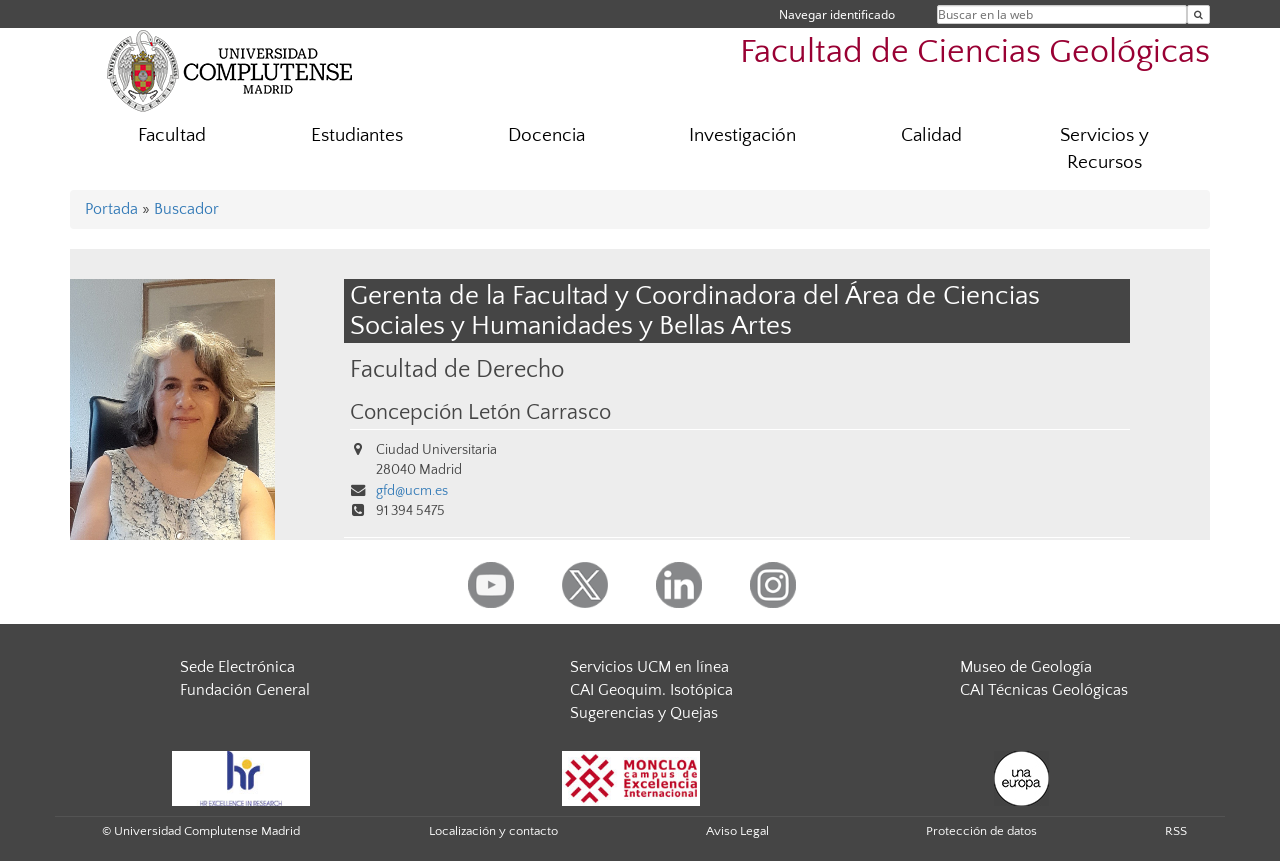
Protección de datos (981, 831)
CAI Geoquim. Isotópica (651, 690)
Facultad (172, 135)
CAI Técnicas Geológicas (1044, 690)
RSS (1176, 831)
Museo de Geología (1026, 667)
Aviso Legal (737, 831)
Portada (111, 209)
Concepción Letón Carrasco (480, 413)
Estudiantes (357, 135)
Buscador (186, 209)
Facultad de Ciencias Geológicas (975, 52)
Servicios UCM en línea (649, 667)
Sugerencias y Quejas (644, 713)
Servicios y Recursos (1104, 149)
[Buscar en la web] (1198, 14)
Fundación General (245, 690)
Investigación (742, 135)
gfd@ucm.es (412, 491)
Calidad (931, 135)
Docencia (546, 135)
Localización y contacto (493, 831)
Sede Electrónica (237, 667)
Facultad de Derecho (457, 369)
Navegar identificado (837, 14)
